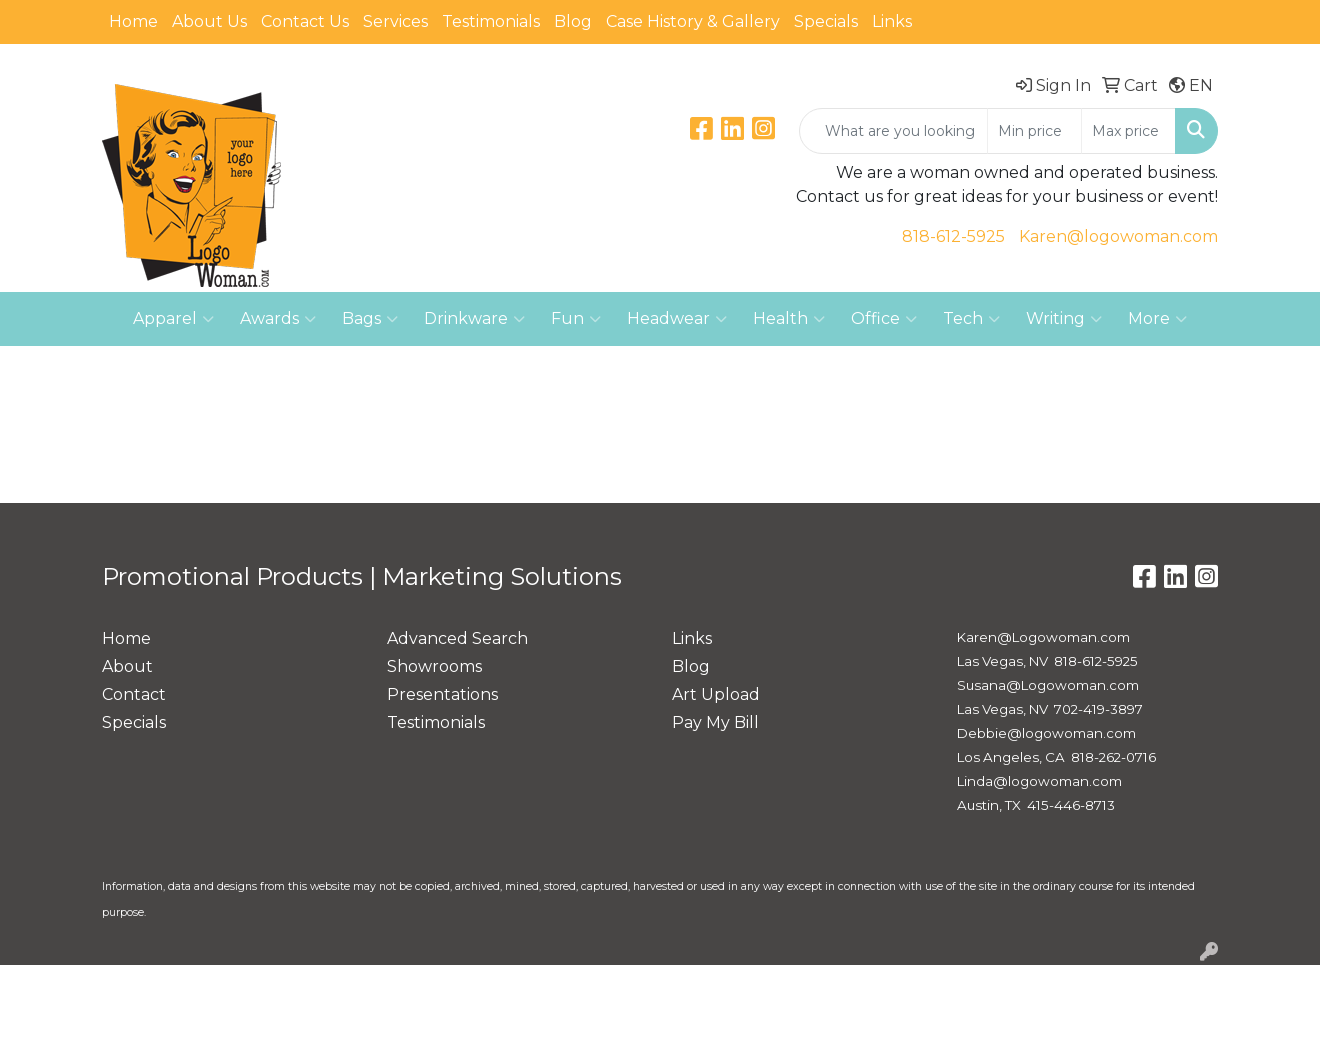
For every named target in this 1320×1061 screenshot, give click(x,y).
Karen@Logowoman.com (1043, 637)
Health (789, 319)
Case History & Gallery (693, 21)
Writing (1064, 319)
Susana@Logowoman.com (1048, 685)
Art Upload (716, 694)
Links (892, 21)
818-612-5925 (953, 236)
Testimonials (491, 21)
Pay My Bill (715, 722)
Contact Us (305, 21)
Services (395, 21)
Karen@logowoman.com (1118, 236)
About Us (209, 21)
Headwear (677, 319)
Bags (370, 319)
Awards (278, 319)
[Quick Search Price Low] (1034, 131)
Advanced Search (457, 638)
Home (133, 21)
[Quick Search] (893, 131)
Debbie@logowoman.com (1046, 733)
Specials (826, 21)
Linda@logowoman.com (1039, 781)
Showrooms (434, 666)
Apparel (173, 319)
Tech (971, 319)
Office (884, 319)
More (1157, 319)
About (127, 666)
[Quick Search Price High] (1128, 131)
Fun (576, 319)
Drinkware (474, 319)
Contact (134, 694)
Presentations (442, 694)
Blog (573, 21)
